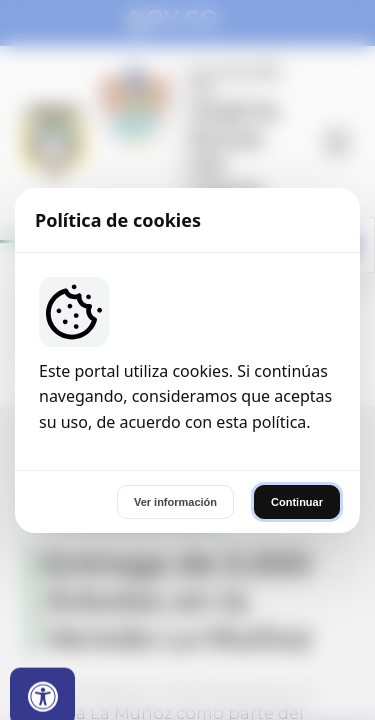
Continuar (297, 502)
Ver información (175, 502)
